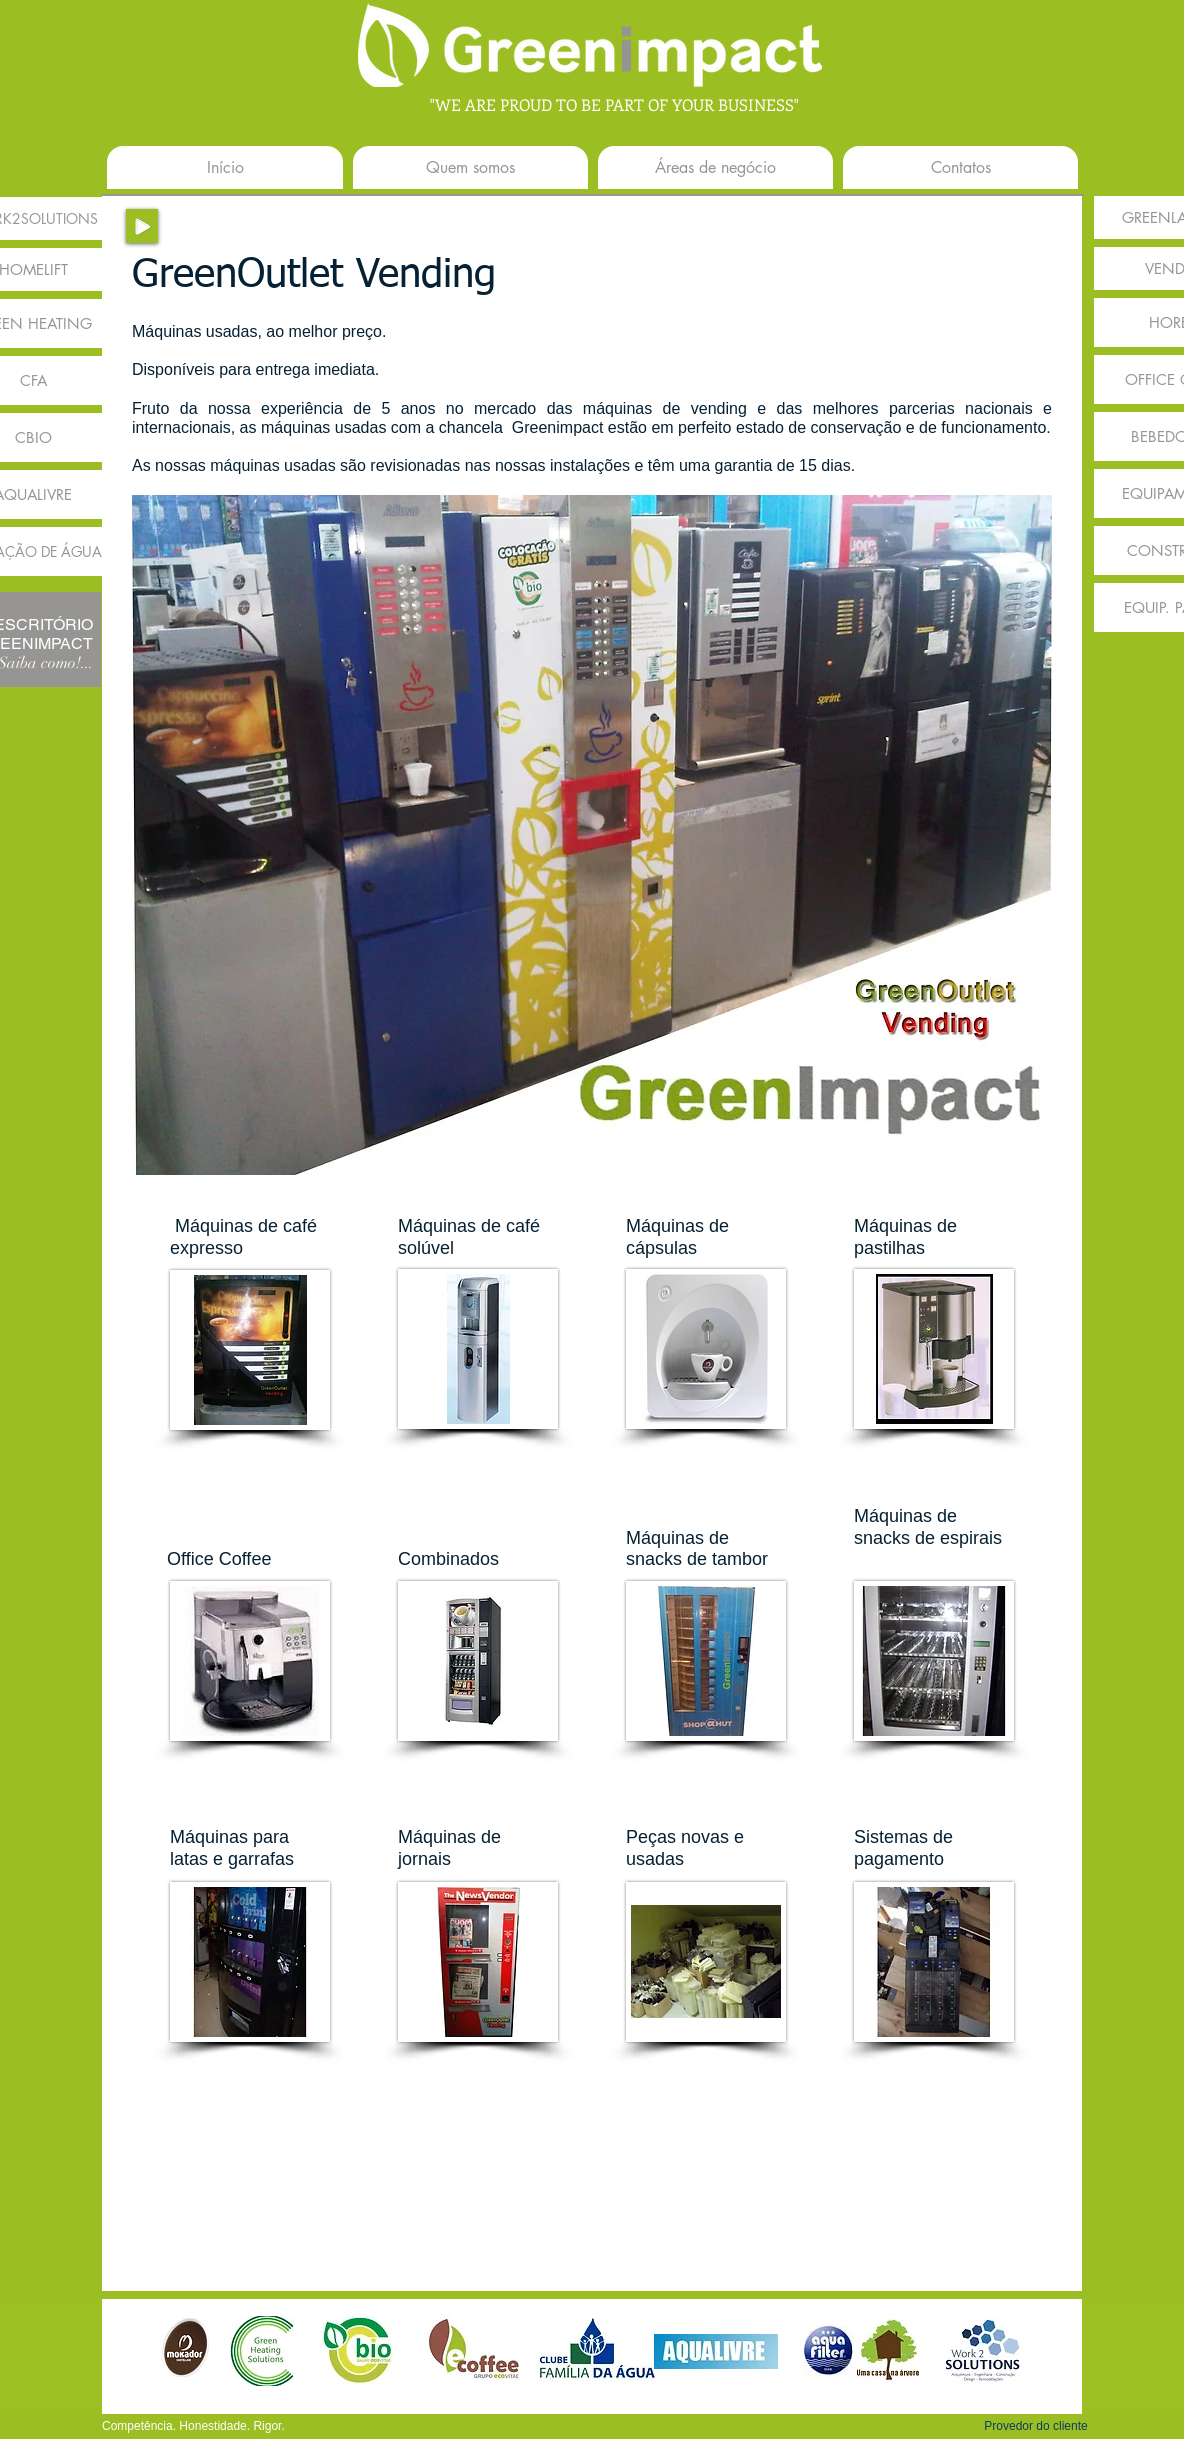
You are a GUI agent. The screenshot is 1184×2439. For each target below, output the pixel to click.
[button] (1036, 2426)
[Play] (142, 226)
